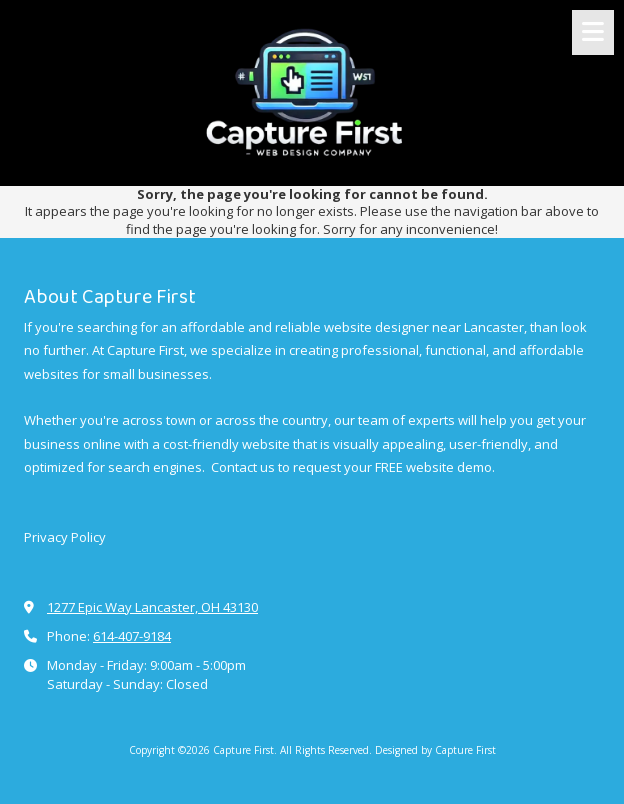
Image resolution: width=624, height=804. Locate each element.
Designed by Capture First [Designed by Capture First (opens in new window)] (435, 750)
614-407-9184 (132, 636)
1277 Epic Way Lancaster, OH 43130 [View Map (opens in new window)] (152, 607)
